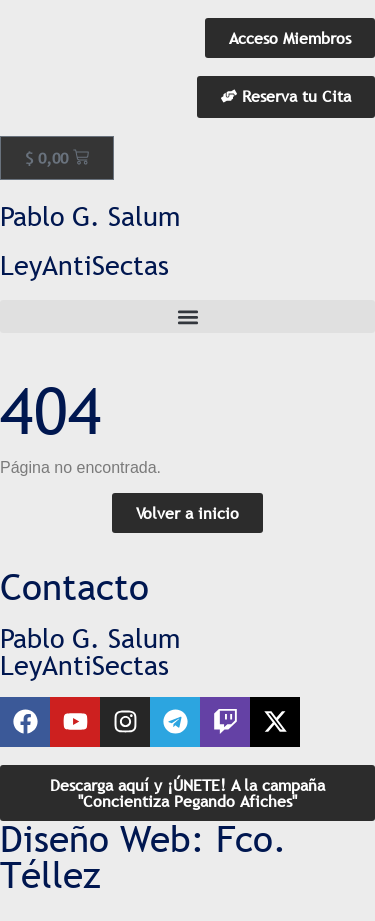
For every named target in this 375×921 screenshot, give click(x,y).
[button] (187, 316)
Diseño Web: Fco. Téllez (143, 857)
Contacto (74, 587)
